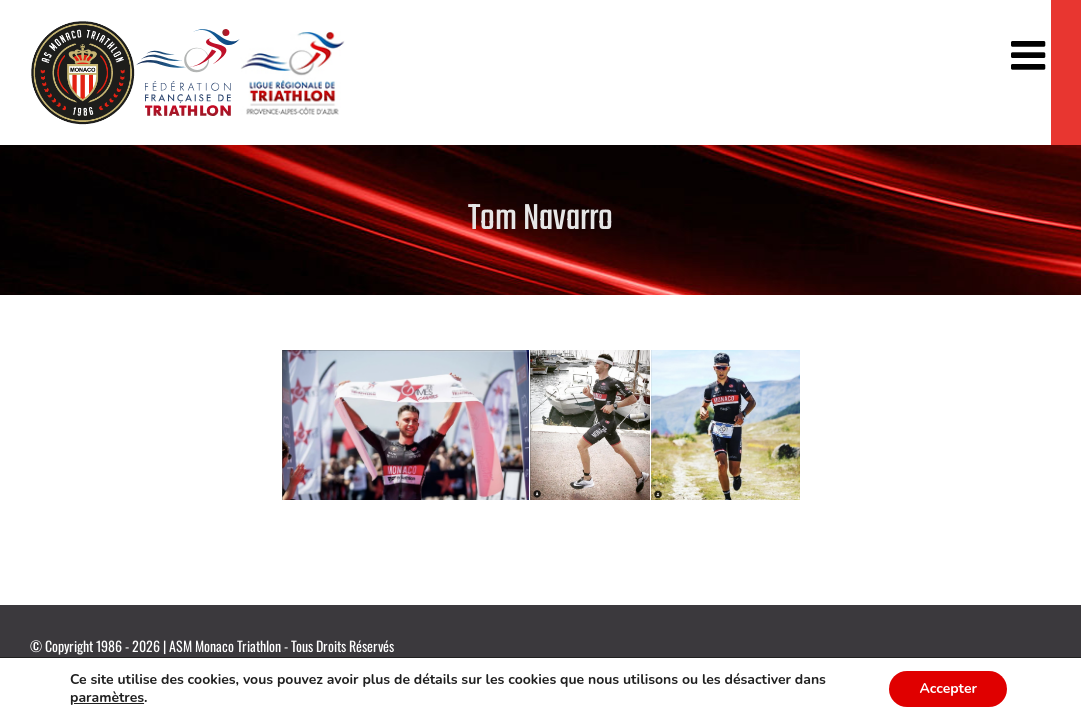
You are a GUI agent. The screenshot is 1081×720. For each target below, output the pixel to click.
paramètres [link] (145, 698)
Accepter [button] (947, 689)
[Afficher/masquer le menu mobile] (1031, 55)
